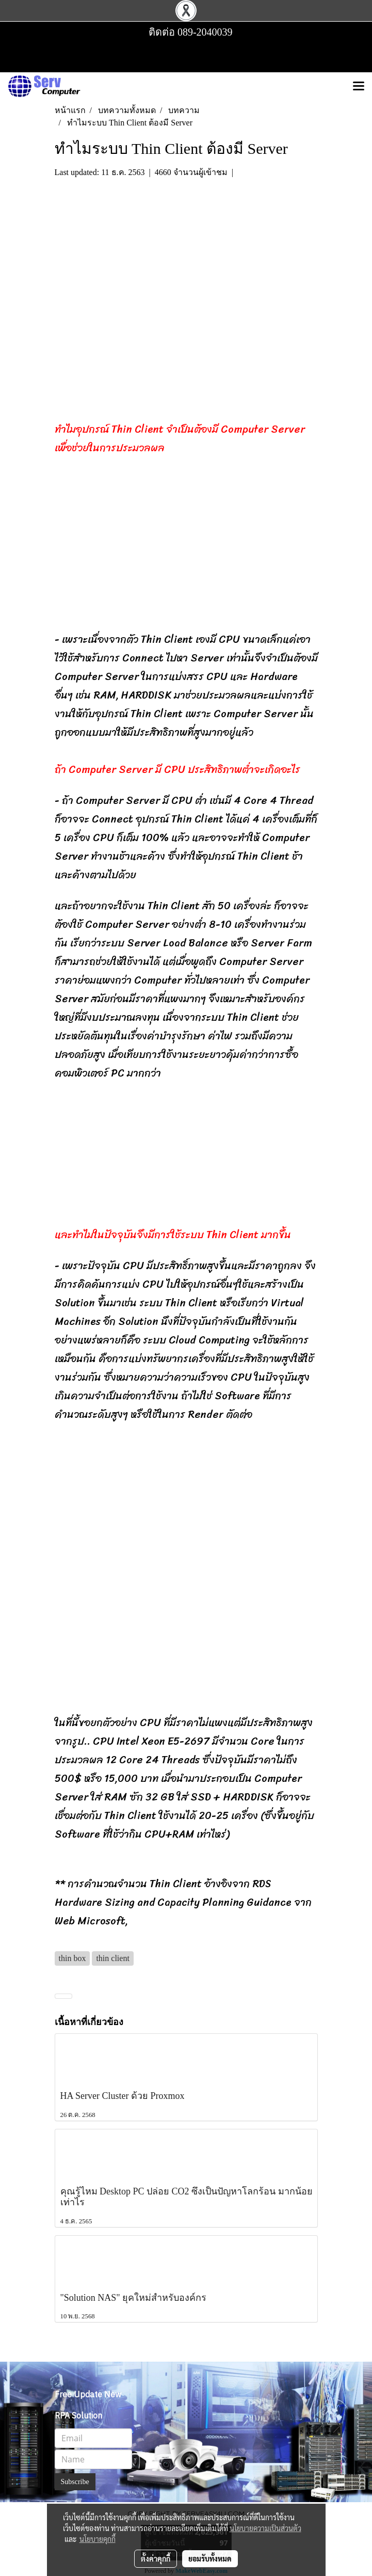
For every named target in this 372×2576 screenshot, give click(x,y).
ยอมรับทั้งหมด (210, 2558)
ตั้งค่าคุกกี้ (155, 2558)
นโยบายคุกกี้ (97, 2538)
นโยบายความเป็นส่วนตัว (265, 2528)
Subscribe (75, 2482)
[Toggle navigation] (358, 86)
